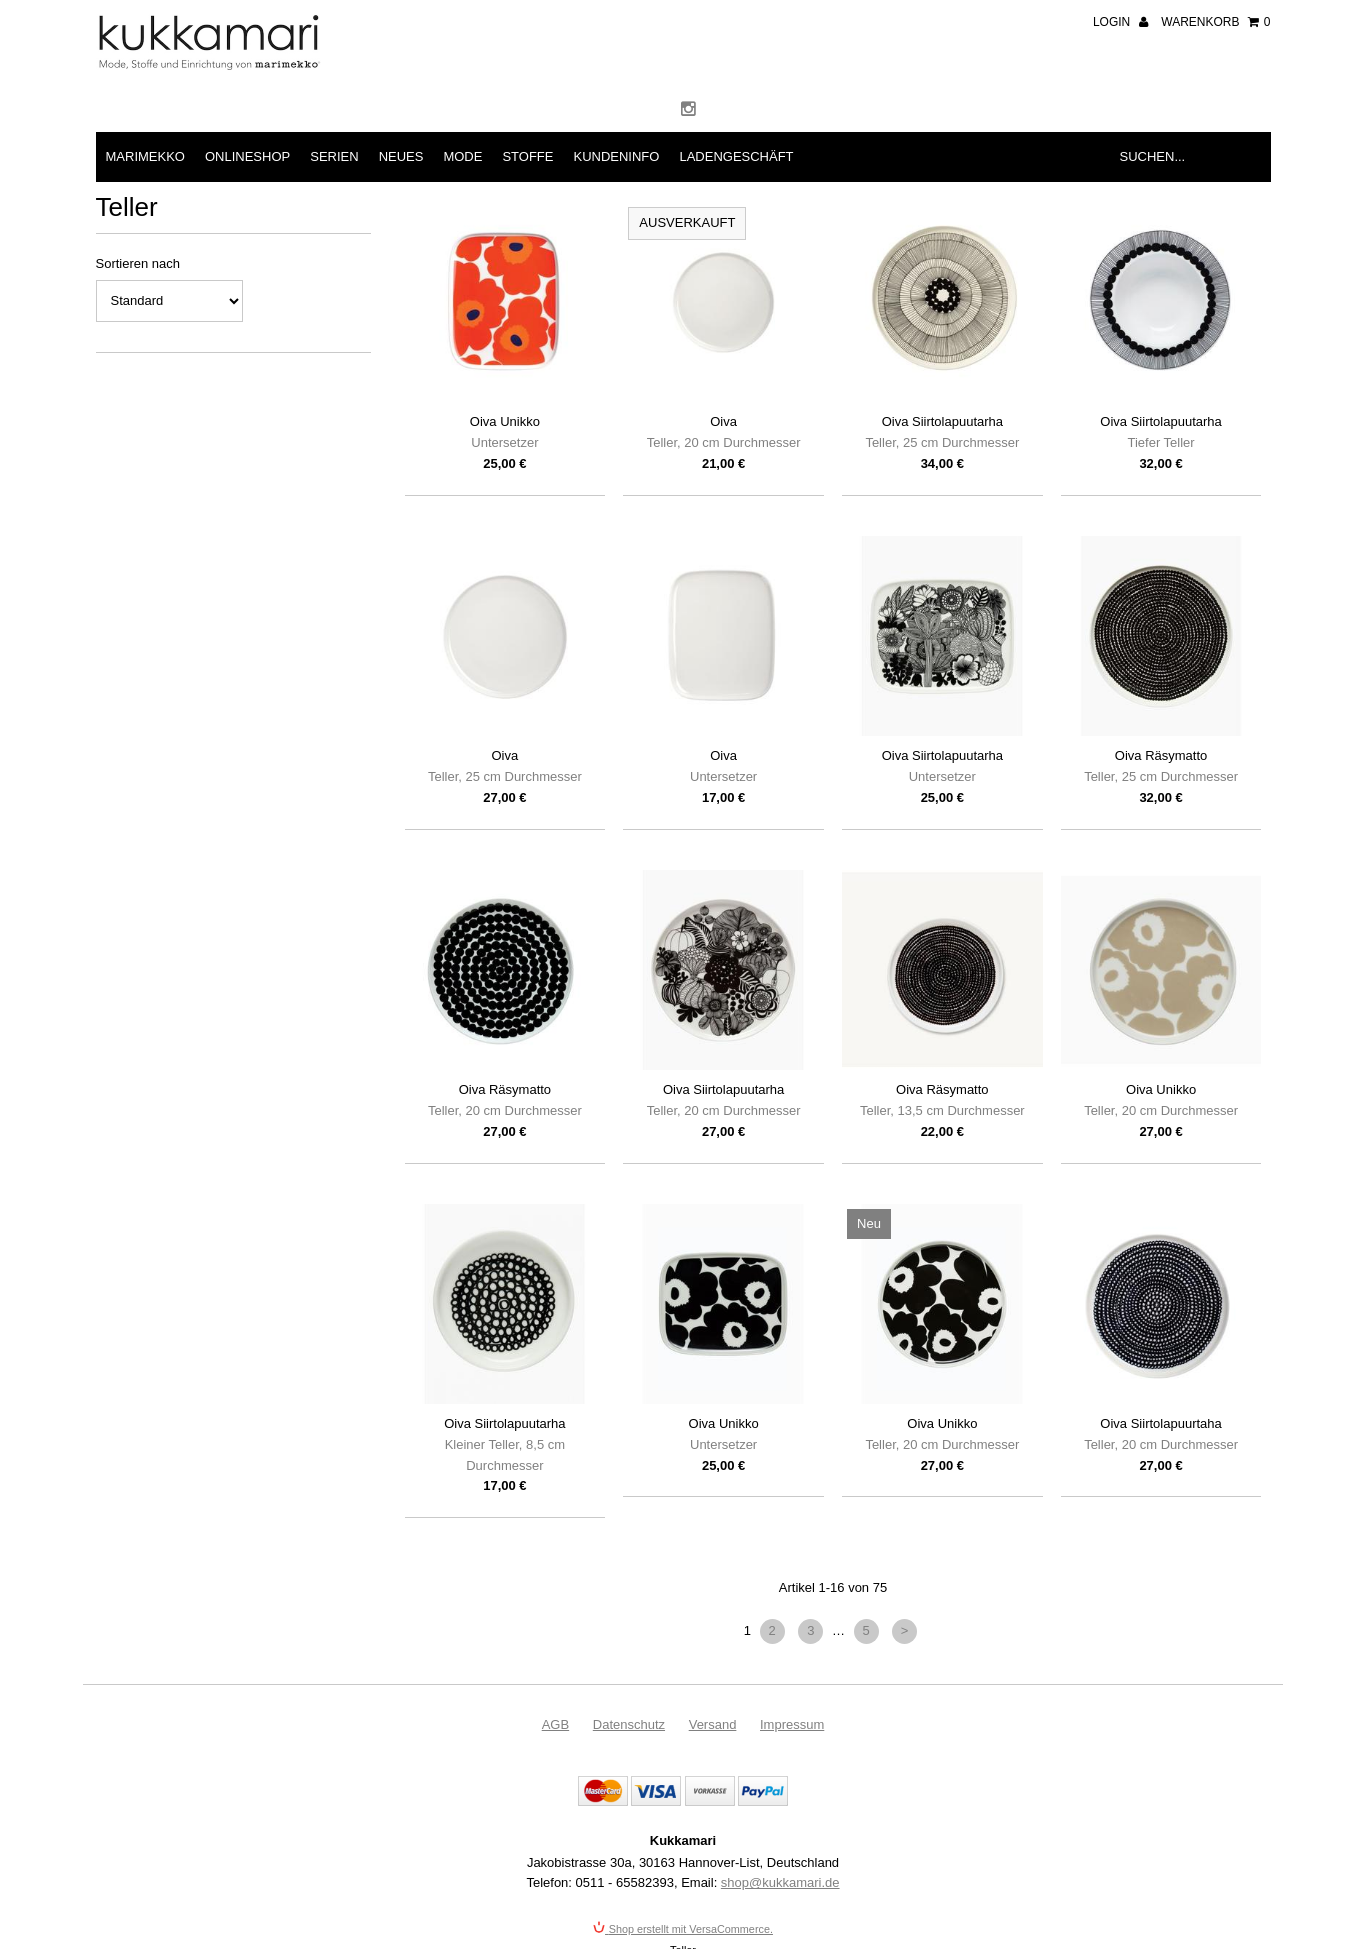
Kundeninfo (616, 156)
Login (1120, 22)
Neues (401, 156)
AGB (555, 1724)
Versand (713, 1724)
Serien (334, 156)
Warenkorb (1215, 22)
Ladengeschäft (736, 156)
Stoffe (527, 156)
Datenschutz (629, 1724)
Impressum (792, 1724)
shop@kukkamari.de (780, 1882)
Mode (462, 156)
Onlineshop (247, 156)
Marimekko (145, 156)
